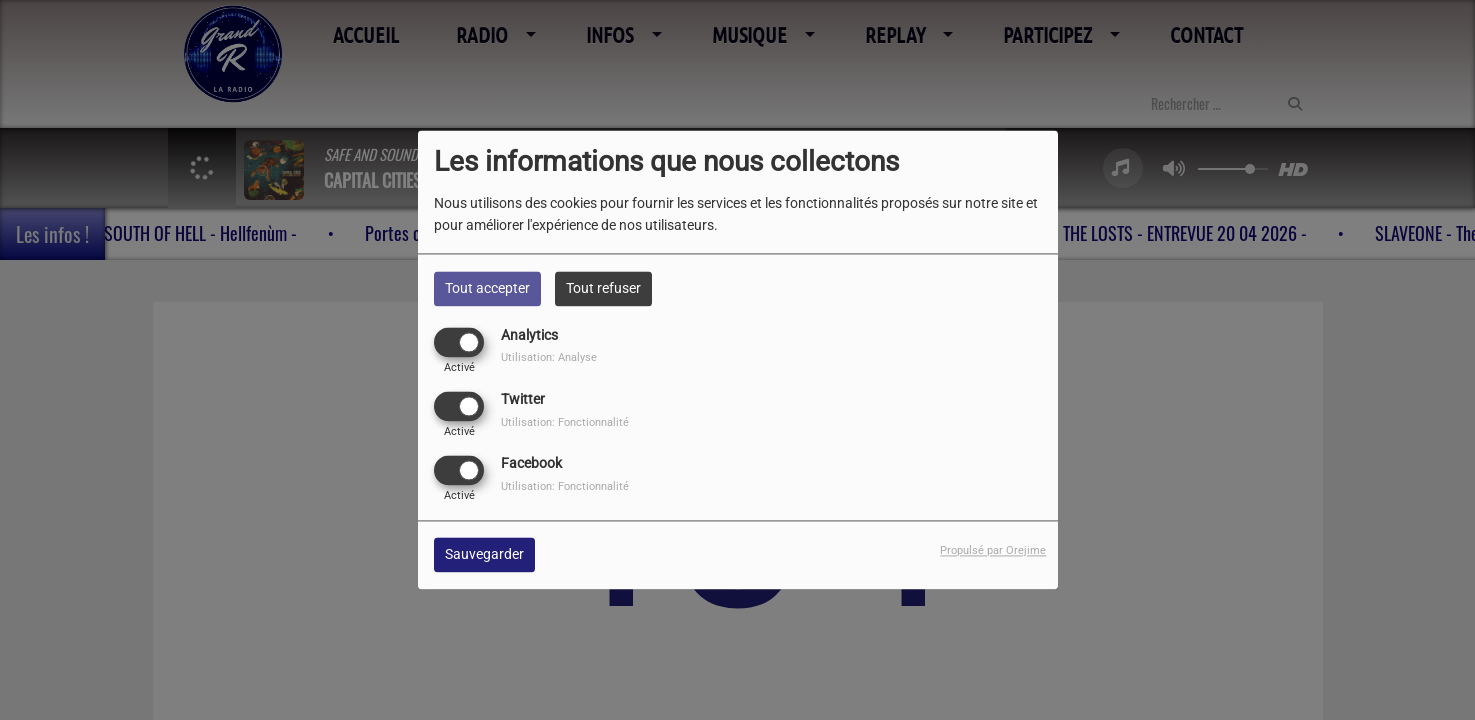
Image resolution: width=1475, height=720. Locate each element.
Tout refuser (603, 288)
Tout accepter (487, 288)
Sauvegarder (484, 555)
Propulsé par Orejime (993, 551)
